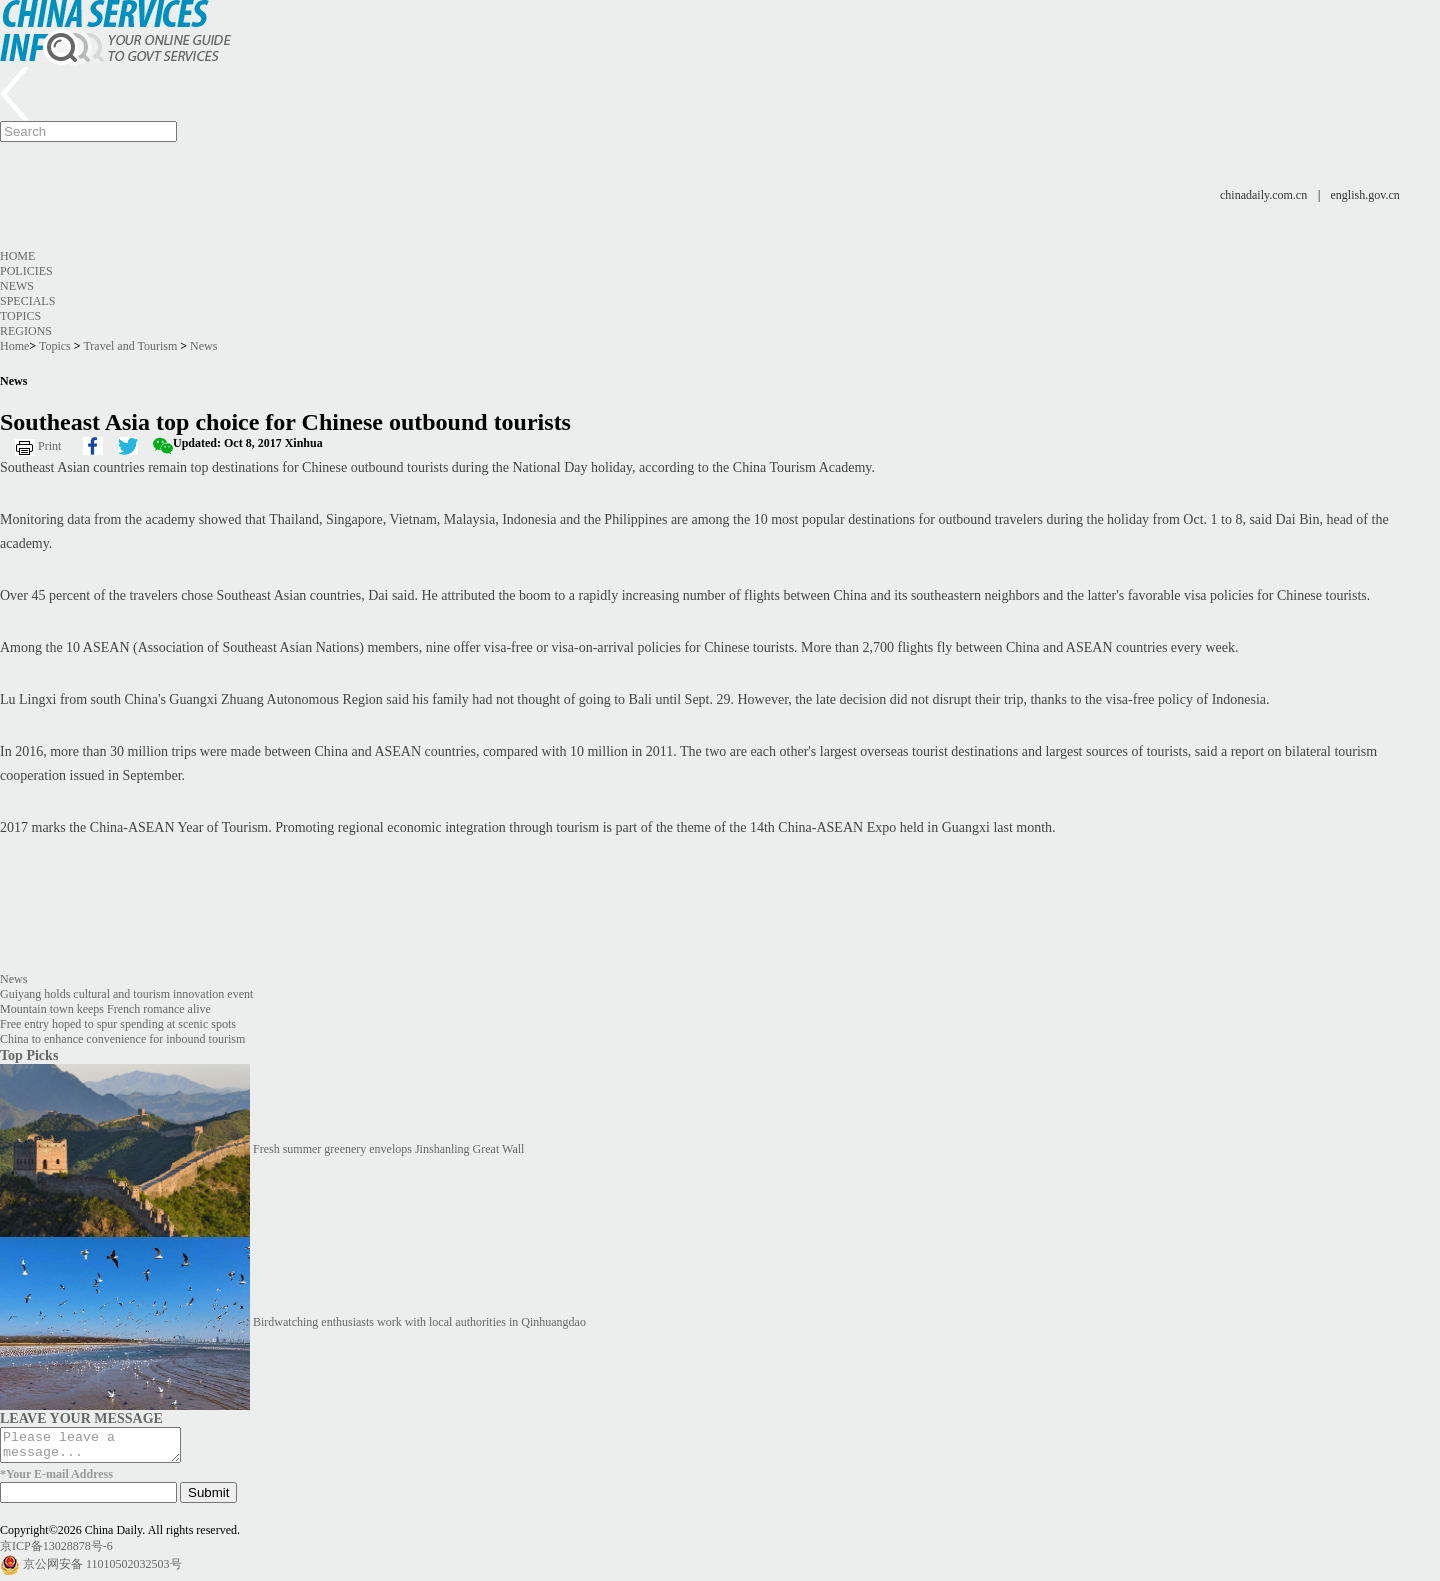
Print (49, 446)
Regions (26, 331)
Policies (26, 271)
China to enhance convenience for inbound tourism (122, 1039)
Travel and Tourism (130, 346)
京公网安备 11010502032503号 (102, 1570)
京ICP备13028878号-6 (56, 1552)
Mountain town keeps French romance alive (105, 1009)
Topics (20, 316)
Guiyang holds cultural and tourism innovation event (126, 994)
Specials (27, 301)
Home (17, 256)
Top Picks (29, 1055)
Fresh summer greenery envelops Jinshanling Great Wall (388, 1149)
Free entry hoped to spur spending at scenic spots (118, 1024)
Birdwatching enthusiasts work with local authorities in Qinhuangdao (419, 1322)
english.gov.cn (1365, 195)
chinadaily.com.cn (1263, 195)
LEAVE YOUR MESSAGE (81, 1418)
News (17, 286)
